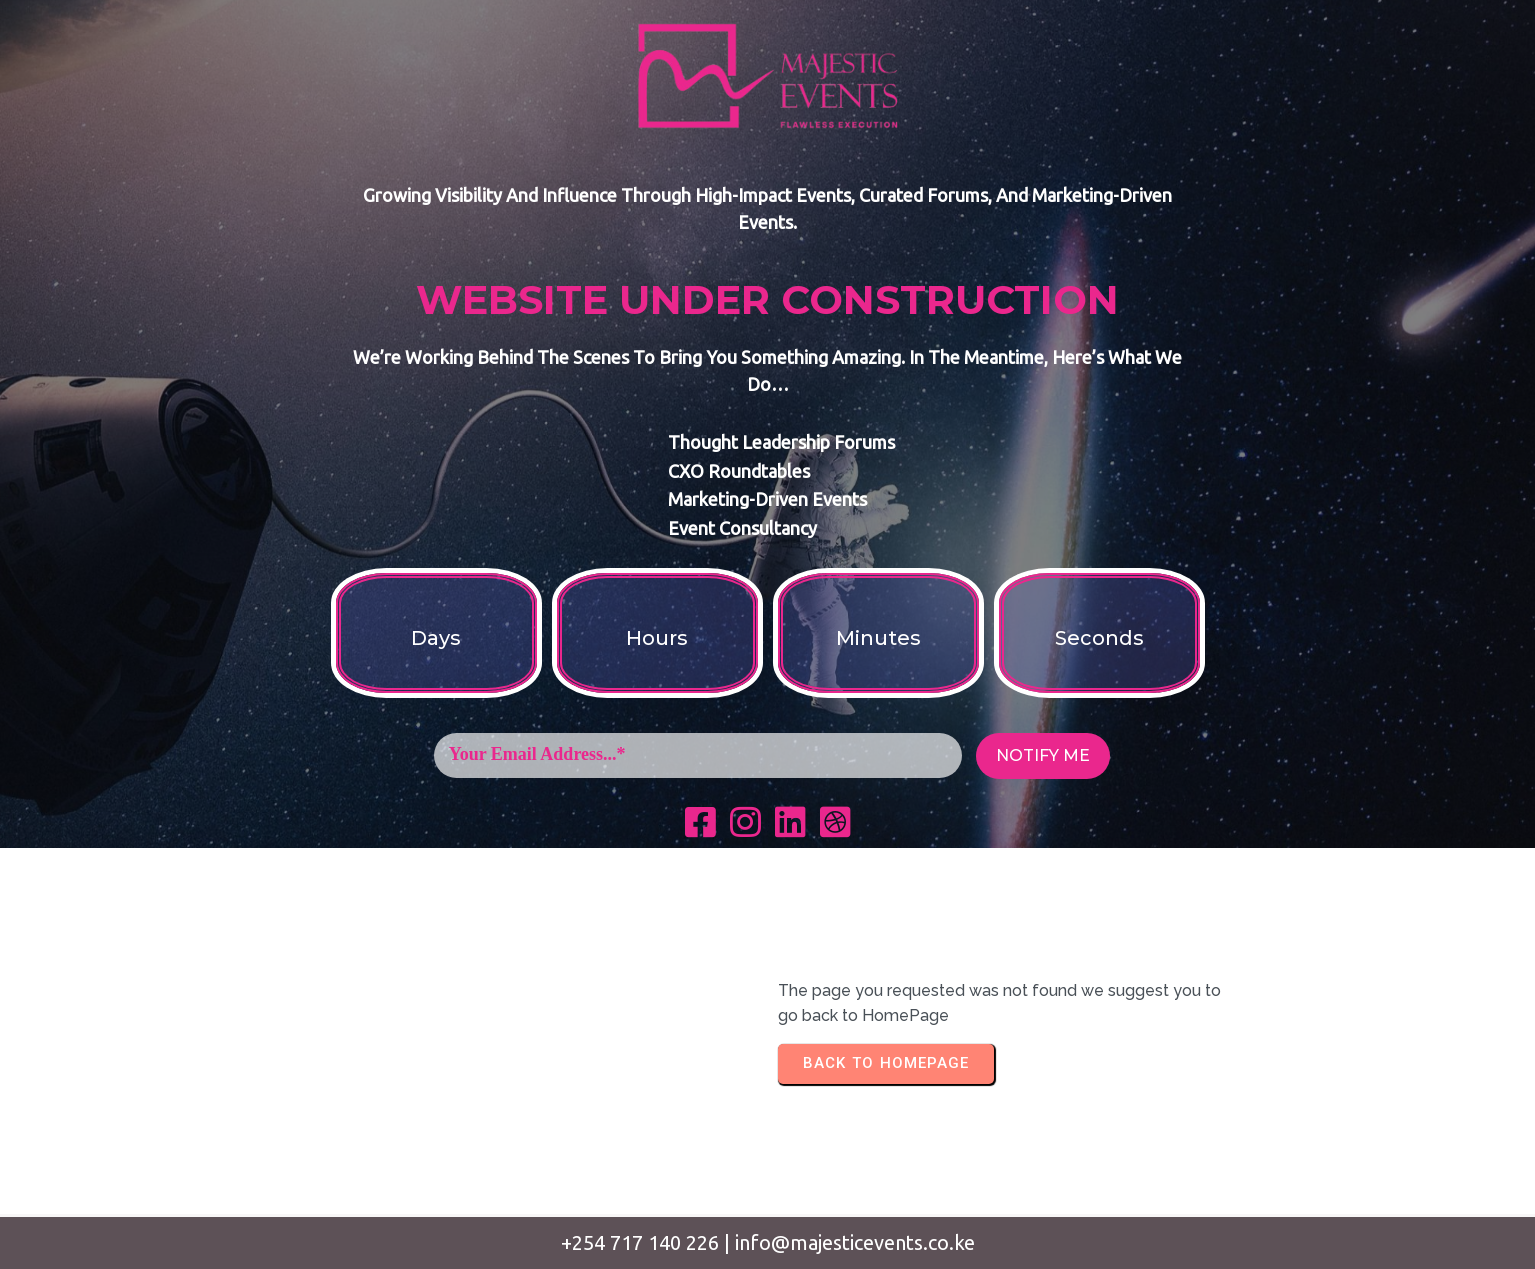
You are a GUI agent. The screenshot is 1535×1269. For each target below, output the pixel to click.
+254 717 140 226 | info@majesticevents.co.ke (768, 1242)
